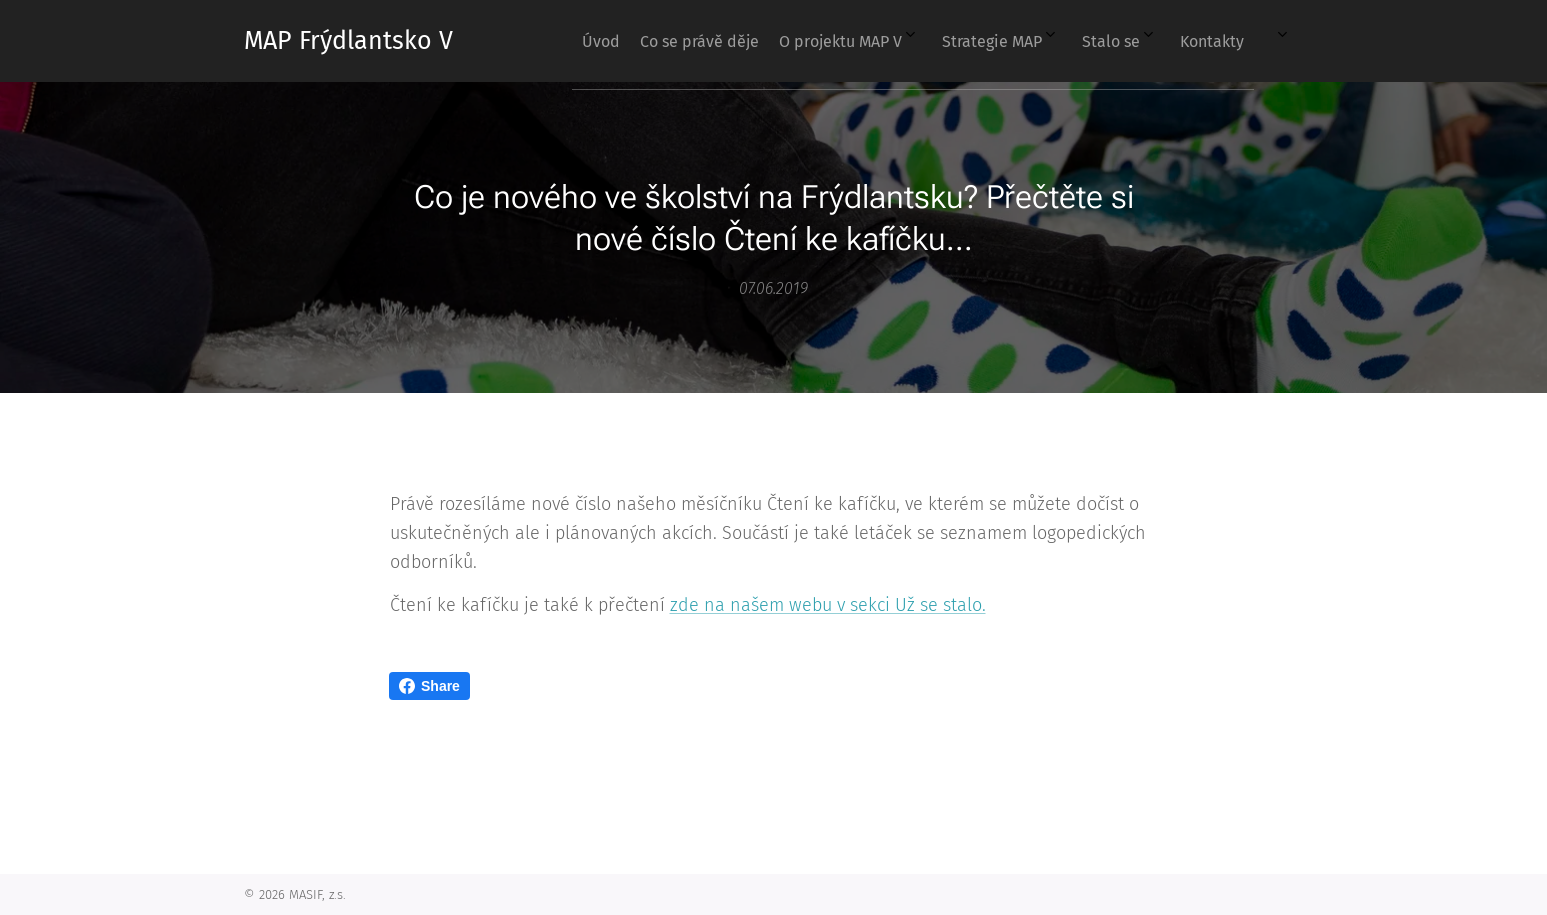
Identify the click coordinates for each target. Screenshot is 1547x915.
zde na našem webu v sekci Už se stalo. (827, 605)
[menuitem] (1028, 41)
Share (429, 686)
